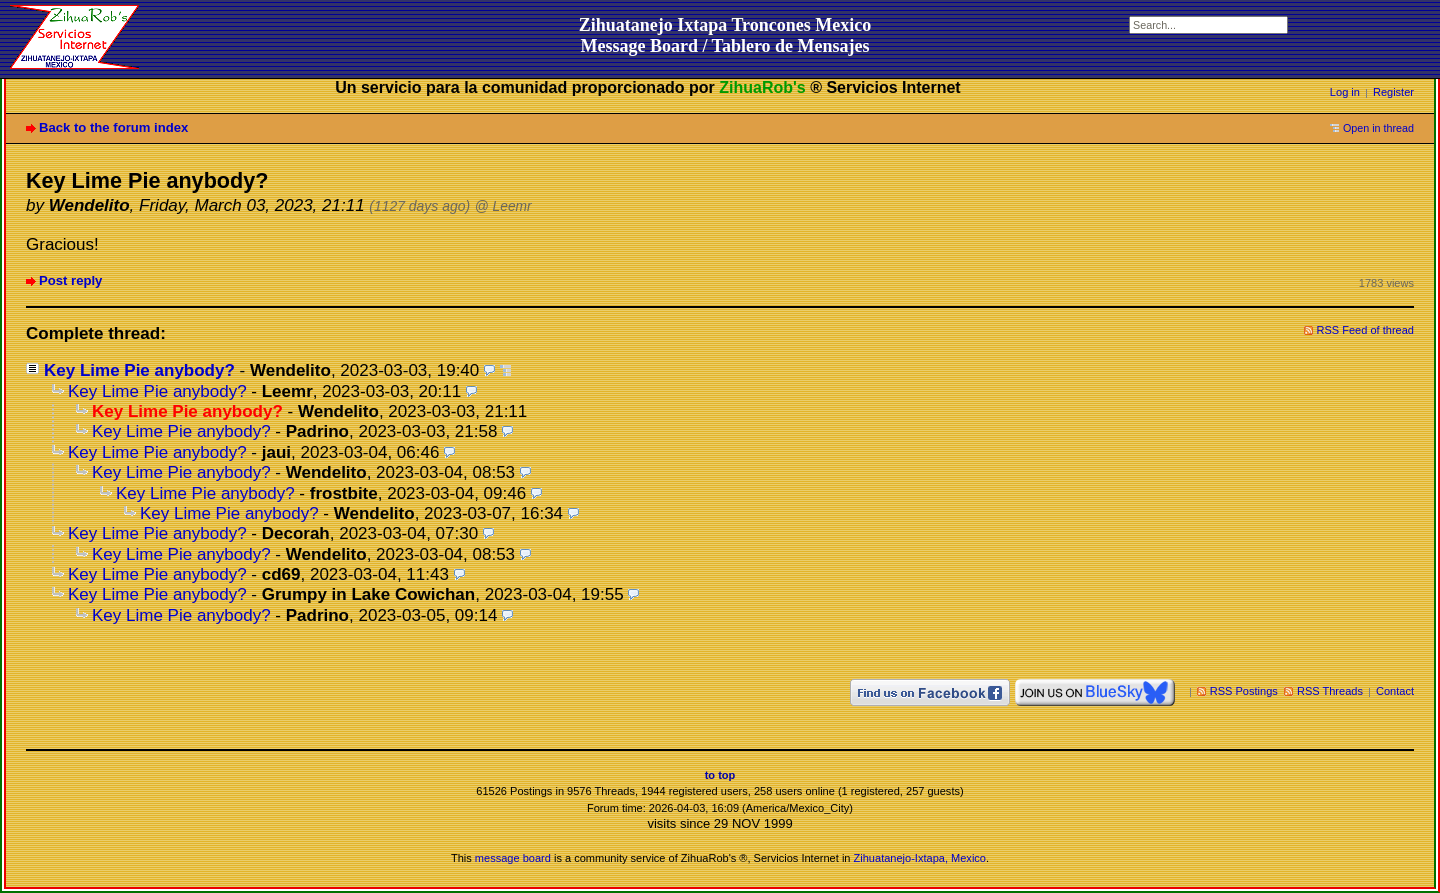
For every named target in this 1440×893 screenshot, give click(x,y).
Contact (1395, 691)
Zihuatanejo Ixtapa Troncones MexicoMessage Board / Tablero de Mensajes (725, 35)
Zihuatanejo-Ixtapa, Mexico (920, 858)
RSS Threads (1330, 691)
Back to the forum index (113, 127)
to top (720, 775)
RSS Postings (1244, 691)
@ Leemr (503, 206)
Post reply (70, 280)
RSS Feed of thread (1366, 330)
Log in (1345, 92)
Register (1393, 92)
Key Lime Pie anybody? (139, 370)
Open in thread (1378, 128)
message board (513, 858)
